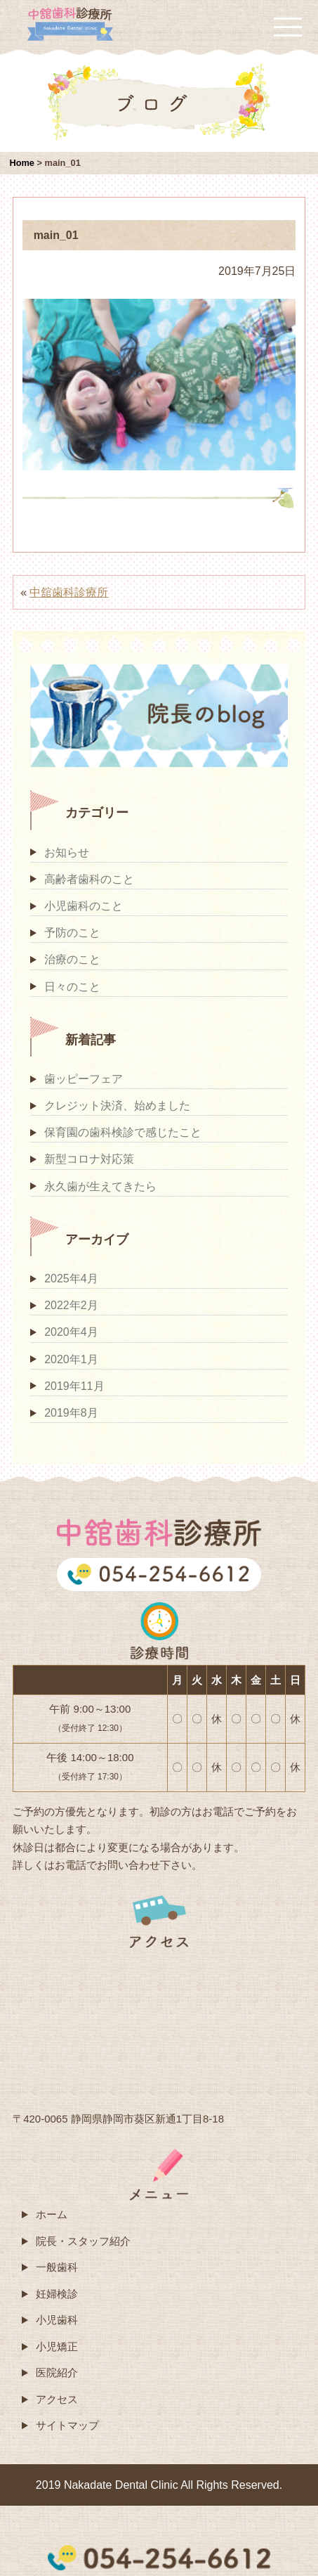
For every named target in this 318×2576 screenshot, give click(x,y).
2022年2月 (71, 1305)
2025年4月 (71, 1278)
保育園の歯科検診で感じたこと (122, 1132)
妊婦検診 (57, 2294)
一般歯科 (57, 2267)
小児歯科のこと (83, 906)
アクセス (57, 2399)
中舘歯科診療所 (68, 592)
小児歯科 (57, 2320)
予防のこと (72, 933)
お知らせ (66, 852)
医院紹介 (57, 2372)
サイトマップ (67, 2425)
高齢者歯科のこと (89, 879)
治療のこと (72, 959)
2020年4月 (71, 1332)
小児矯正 (57, 2346)
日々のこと (72, 987)
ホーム (51, 2214)
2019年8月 (71, 1413)
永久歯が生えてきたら (100, 1186)
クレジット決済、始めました (117, 1106)
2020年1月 (71, 1359)
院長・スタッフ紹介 (83, 2241)
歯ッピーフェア (83, 1079)
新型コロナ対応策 (89, 1159)
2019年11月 (74, 1386)
